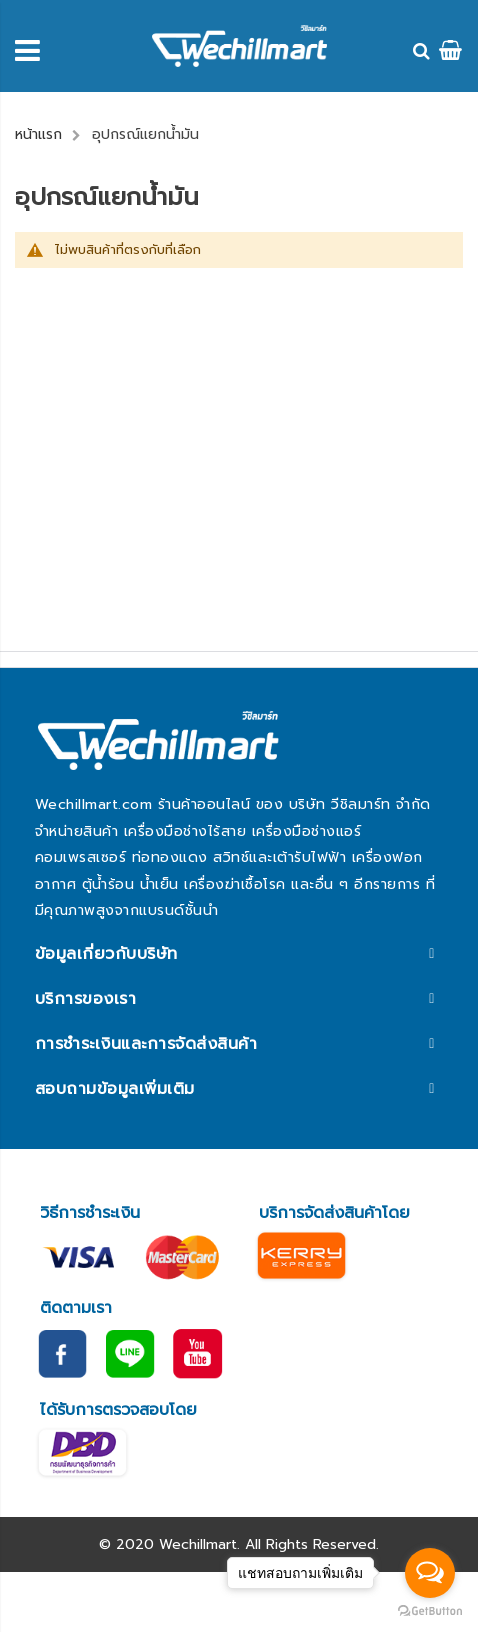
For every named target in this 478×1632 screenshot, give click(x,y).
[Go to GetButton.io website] (430, 1611)
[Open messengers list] (430, 1573)
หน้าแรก (38, 134)
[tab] (239, 954)
